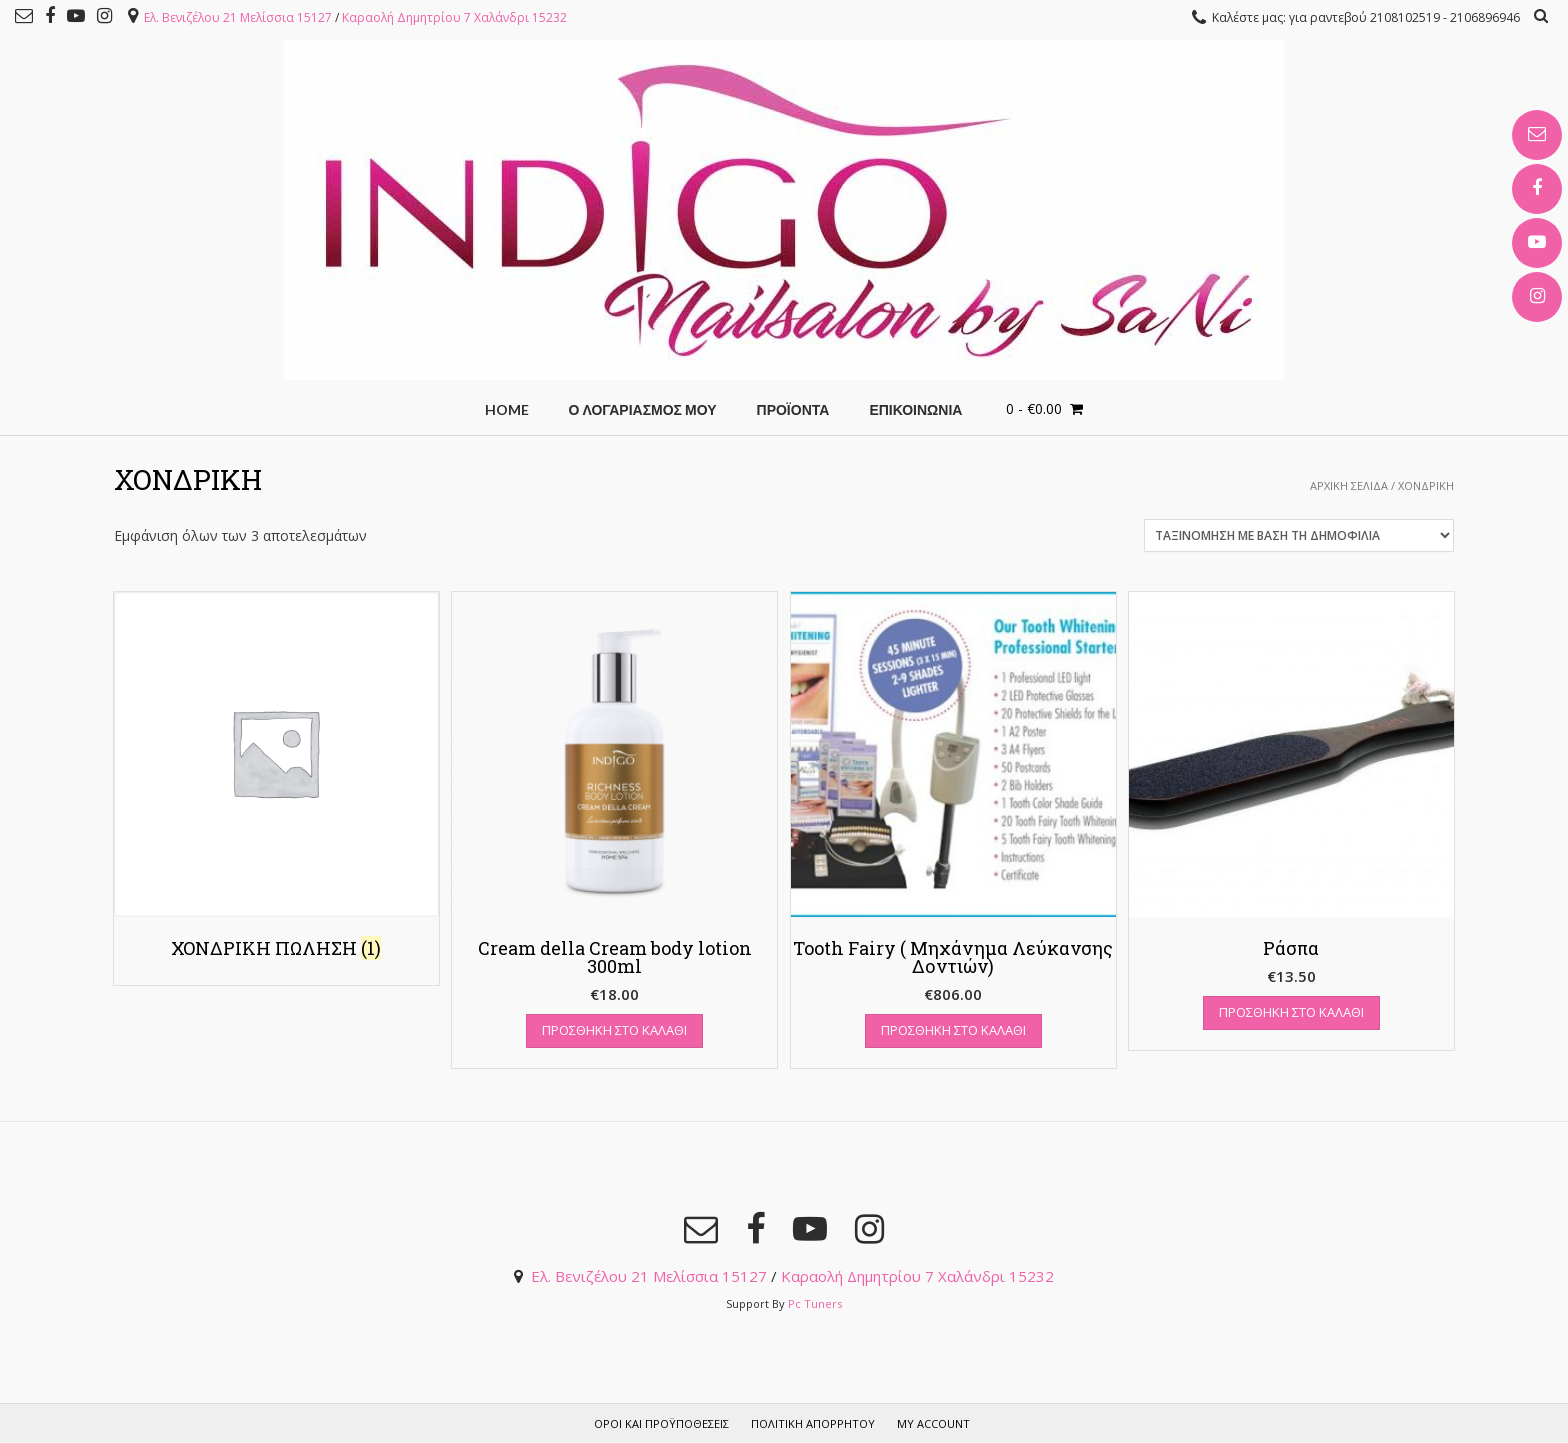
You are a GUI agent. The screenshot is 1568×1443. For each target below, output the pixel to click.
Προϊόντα (793, 409)
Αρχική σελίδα (1349, 485)
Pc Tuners (815, 1303)
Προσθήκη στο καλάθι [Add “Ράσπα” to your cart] (1291, 1012)
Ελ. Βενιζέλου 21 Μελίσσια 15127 (238, 17)
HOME (507, 409)
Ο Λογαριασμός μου (643, 409)
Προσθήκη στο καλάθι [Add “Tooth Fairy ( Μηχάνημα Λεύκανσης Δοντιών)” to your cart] (953, 1030)
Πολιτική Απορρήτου (813, 1423)
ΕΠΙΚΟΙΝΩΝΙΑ (915, 409)
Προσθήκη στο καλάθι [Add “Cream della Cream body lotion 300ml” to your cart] (614, 1030)
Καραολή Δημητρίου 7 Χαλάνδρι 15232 (454, 17)
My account (933, 1423)
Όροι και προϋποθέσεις (661, 1423)
